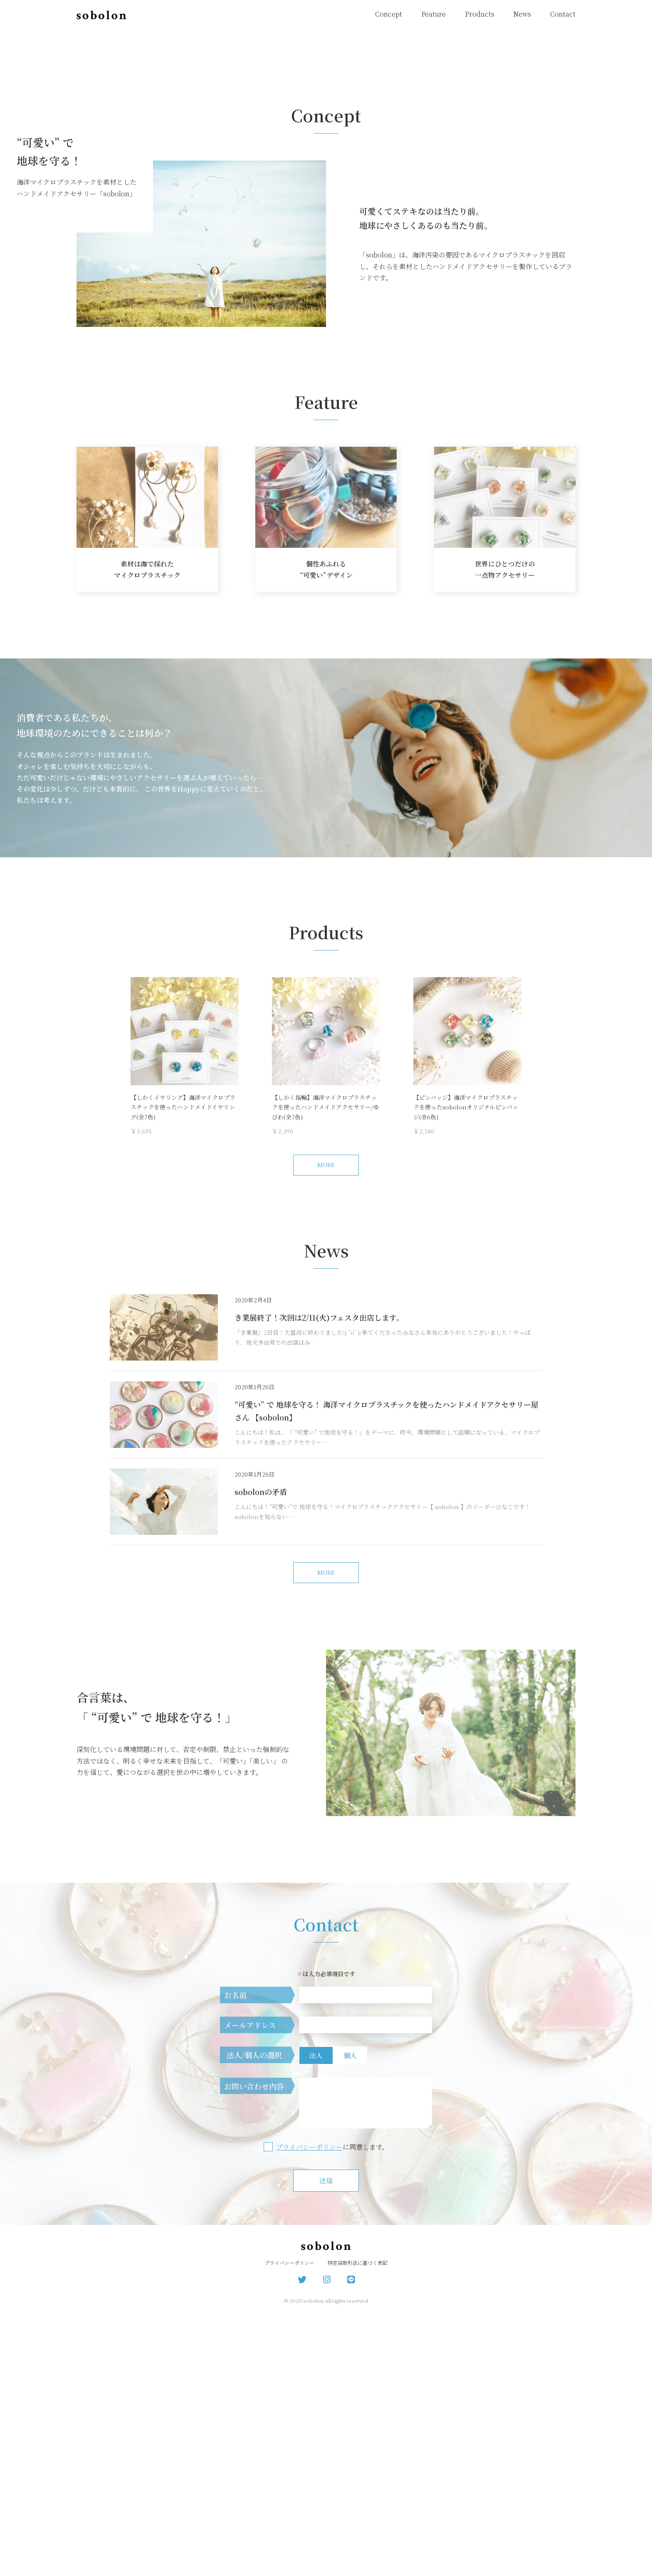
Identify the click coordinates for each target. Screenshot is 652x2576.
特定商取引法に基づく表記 (358, 2525)
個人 (350, 2319)
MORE (326, 1428)
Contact (562, 14)
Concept (388, 14)
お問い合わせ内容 (256, 2348)
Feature (433, 14)
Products (479, 14)
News (522, 14)
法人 (316, 2319)
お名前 (238, 2258)
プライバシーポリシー (309, 2410)
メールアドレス (252, 2288)
